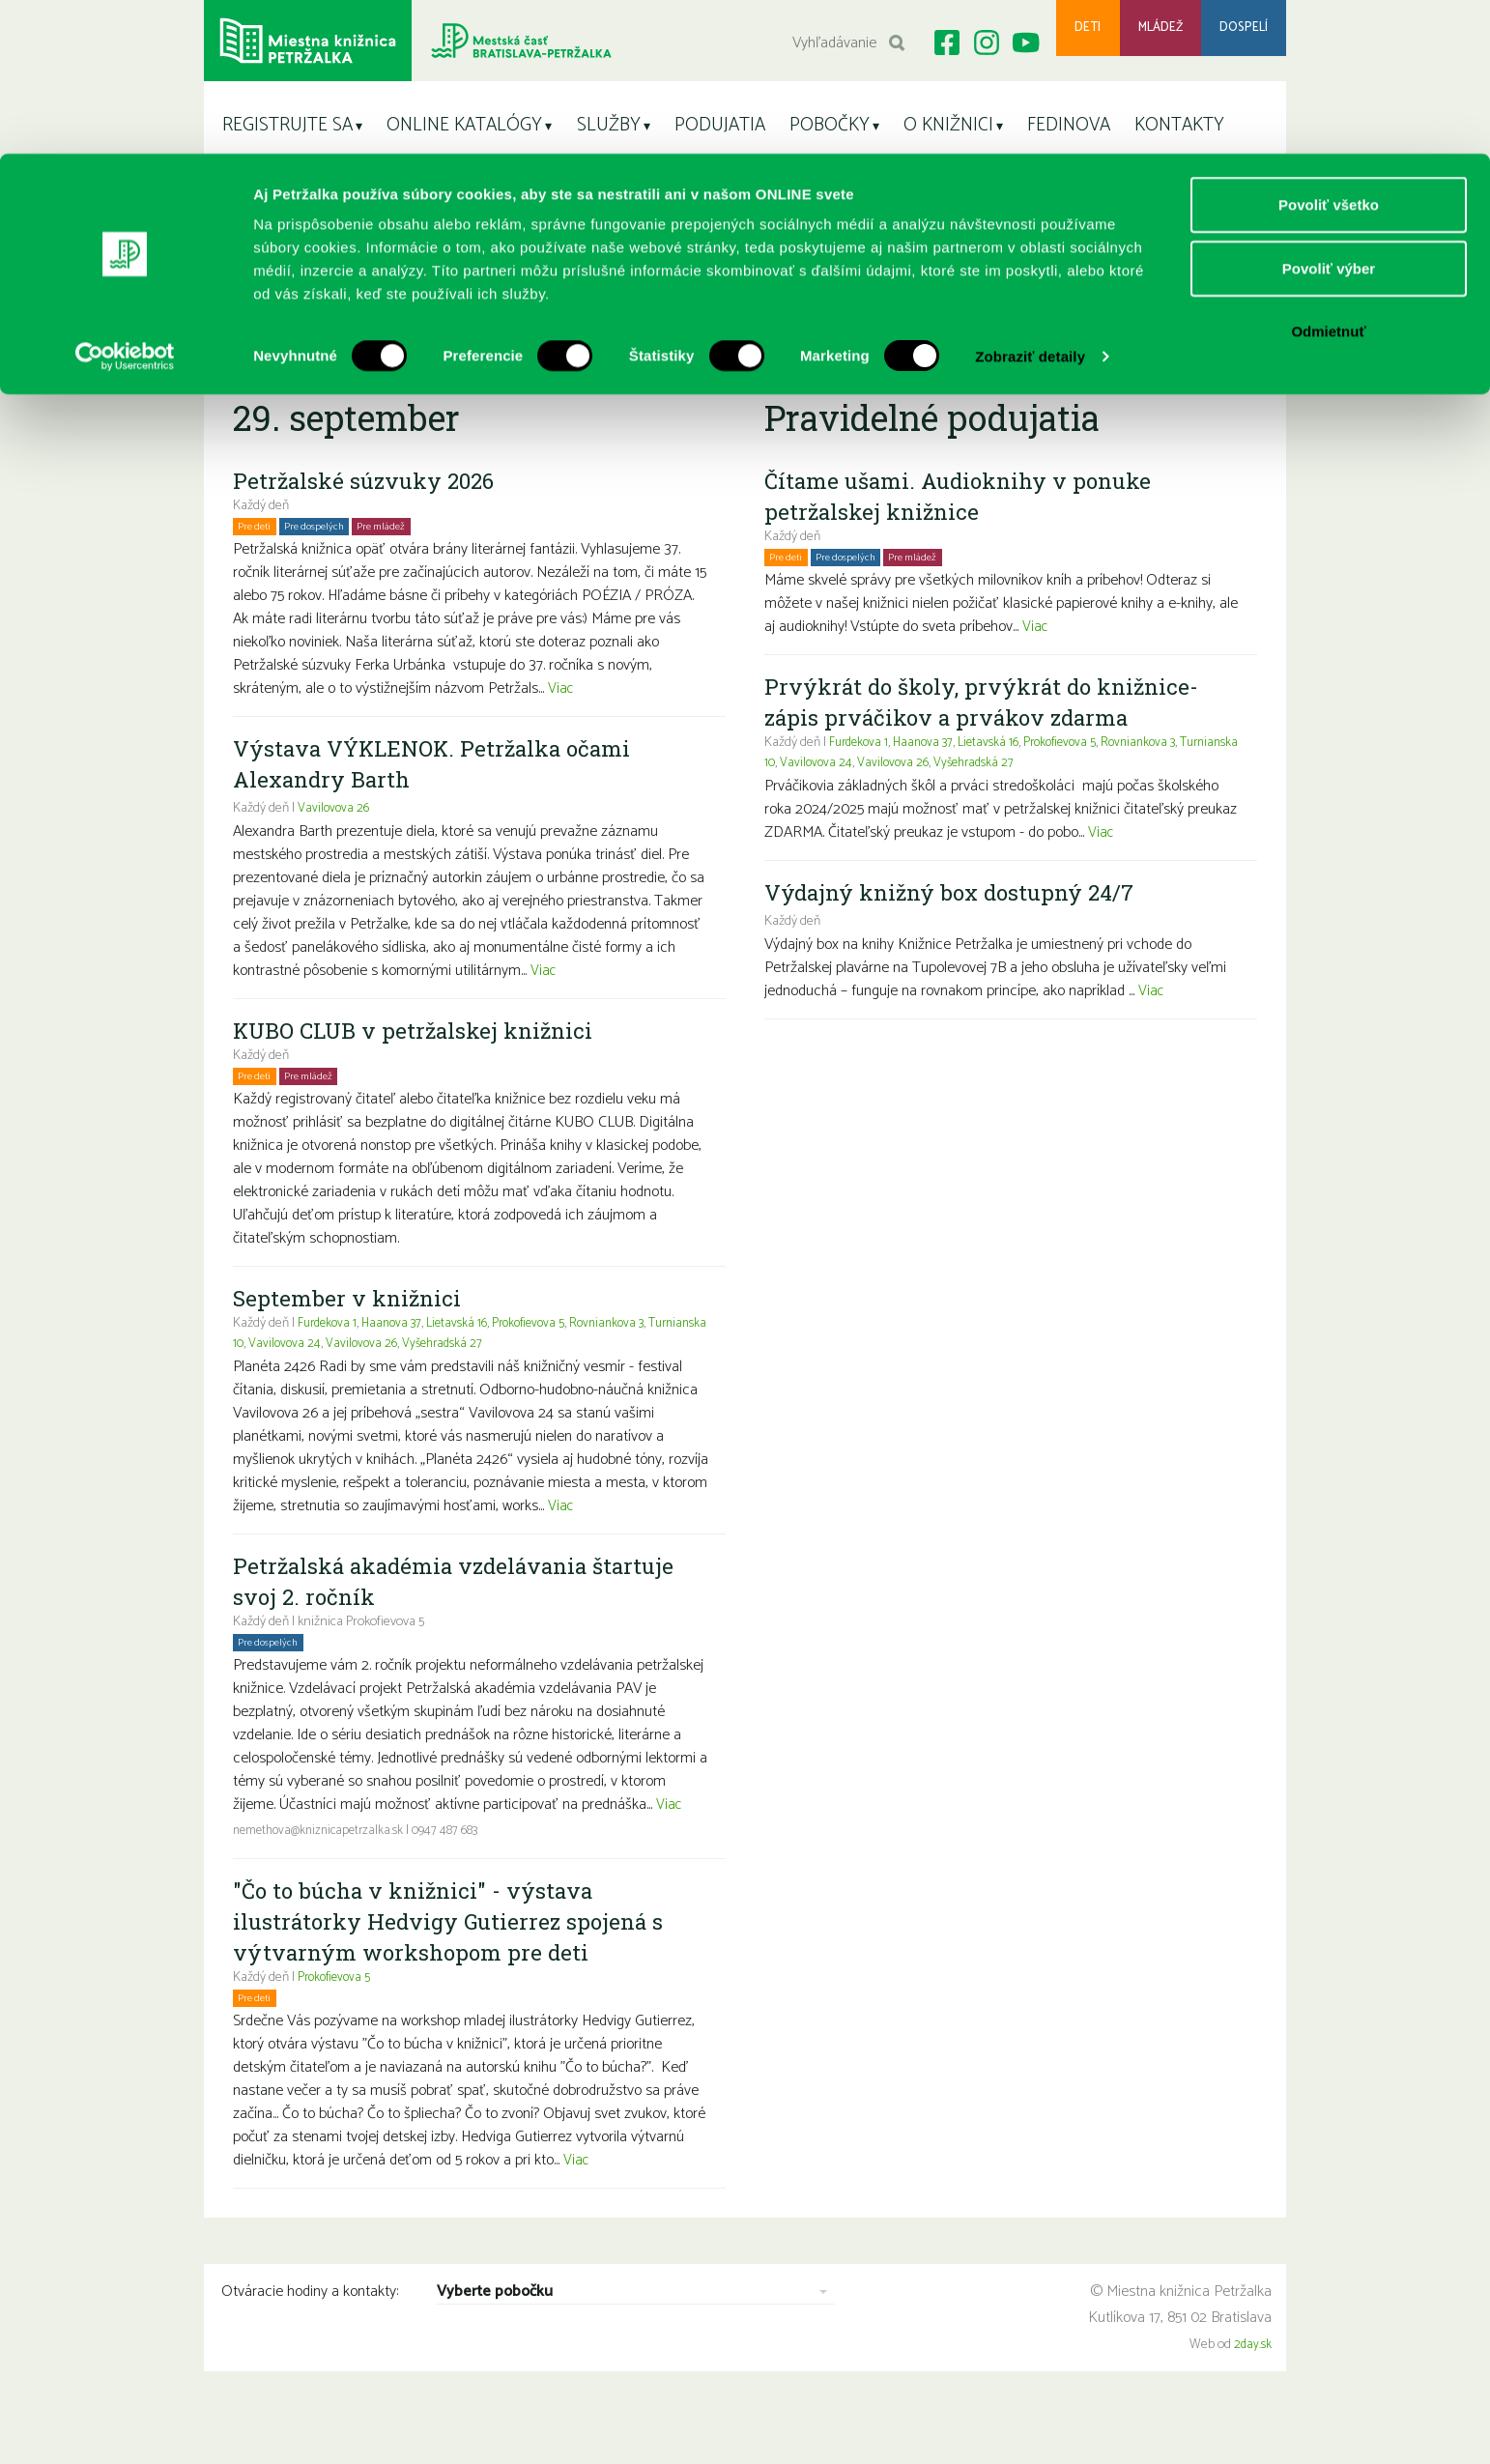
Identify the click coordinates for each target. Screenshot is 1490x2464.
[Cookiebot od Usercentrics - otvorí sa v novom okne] (125, 202)
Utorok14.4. (708, 366)
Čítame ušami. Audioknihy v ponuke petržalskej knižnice (966, 542)
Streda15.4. (781, 366)
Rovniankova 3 (627, 1370)
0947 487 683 (456, 1877)
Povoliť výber (1328, 114)
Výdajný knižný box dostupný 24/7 (958, 938)
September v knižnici (350, 1344)
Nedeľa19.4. (1084, 366)
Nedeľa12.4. (540, 366)
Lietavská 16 (467, 1370)
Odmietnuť (1328, 177)
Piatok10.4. (387, 366)
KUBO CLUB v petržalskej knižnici (421, 1076)
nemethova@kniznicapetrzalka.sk (323, 1877)
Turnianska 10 (270, 1390)
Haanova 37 (398, 1370)
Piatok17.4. (931, 366)
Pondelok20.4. (1168, 366)
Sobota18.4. (1005, 366)
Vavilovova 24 (350, 1390)
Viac (561, 735)
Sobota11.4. (462, 366)
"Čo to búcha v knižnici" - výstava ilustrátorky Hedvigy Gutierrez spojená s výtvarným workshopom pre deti (455, 1967)
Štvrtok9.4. (313, 366)
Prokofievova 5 (542, 1370)
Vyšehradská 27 (513, 1390)
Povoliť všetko (1328, 51)
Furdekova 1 (329, 1370)
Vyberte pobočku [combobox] (495, 2339)
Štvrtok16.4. (857, 366)
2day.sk (1252, 2391)
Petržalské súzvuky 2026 (369, 526)
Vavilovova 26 (334, 855)
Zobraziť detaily (1030, 202)
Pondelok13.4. (624, 366)
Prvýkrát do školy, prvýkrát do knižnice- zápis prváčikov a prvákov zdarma (989, 748)
